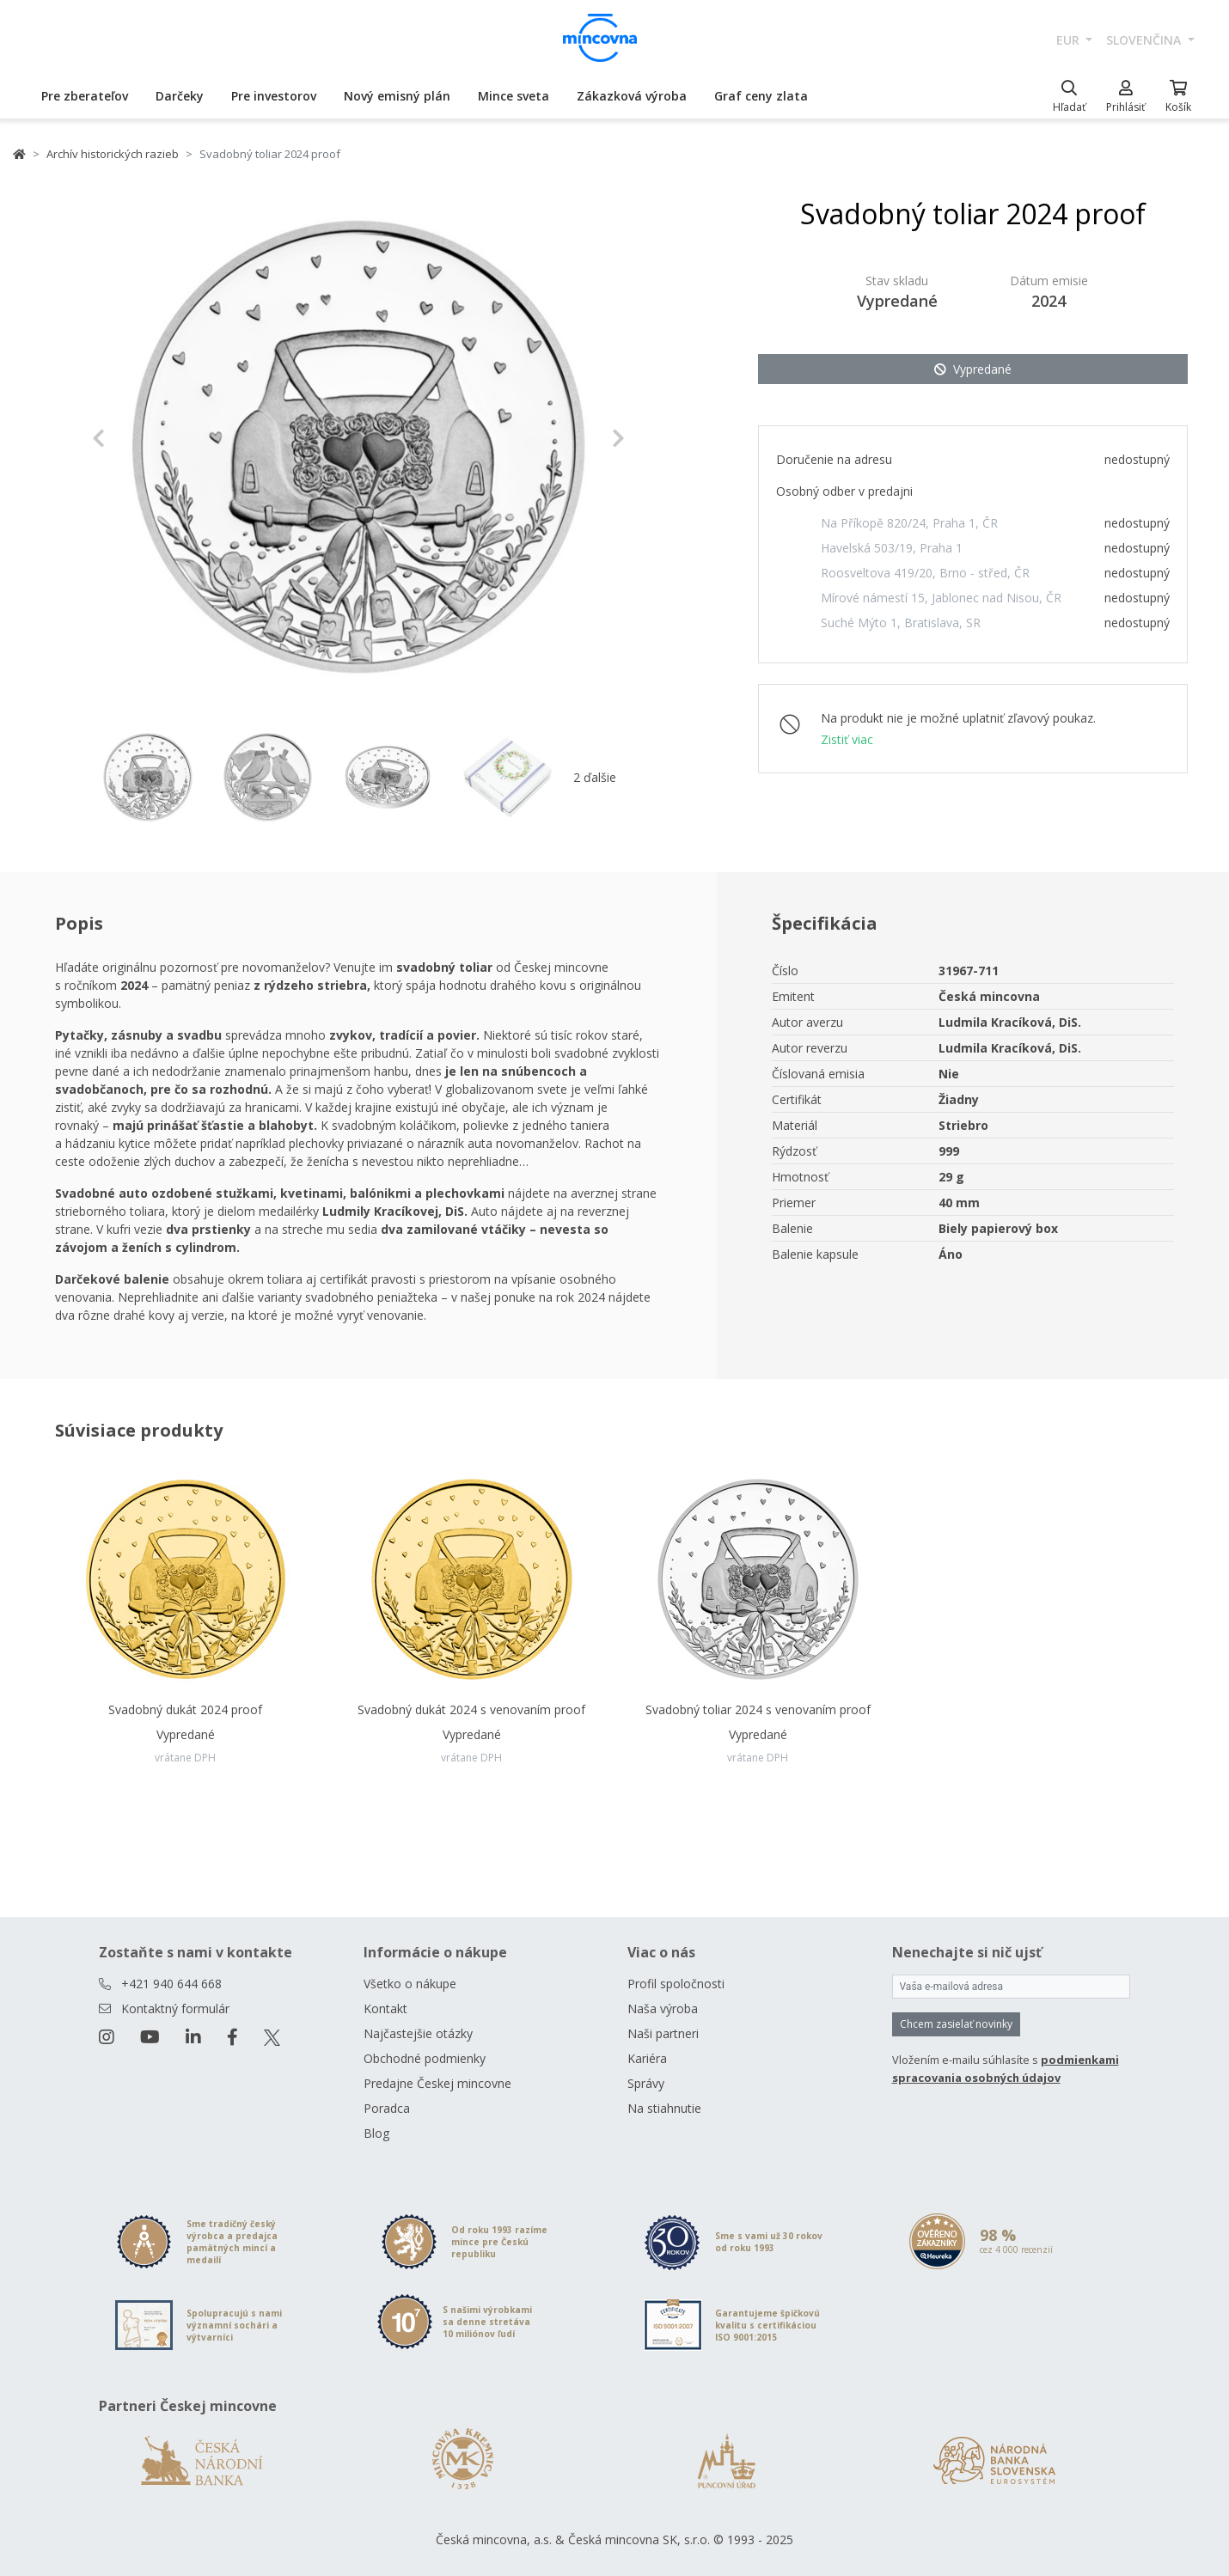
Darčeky (180, 96)
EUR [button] (1069, 40)
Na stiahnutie (664, 2108)
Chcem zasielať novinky (956, 2024)
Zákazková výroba (632, 96)
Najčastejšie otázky (418, 2033)
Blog (376, 2133)
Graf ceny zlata (761, 96)
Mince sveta (513, 96)
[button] (132, 438)
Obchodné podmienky (425, 2058)
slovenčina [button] (1145, 40)
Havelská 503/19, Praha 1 (892, 548)
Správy (645, 2083)
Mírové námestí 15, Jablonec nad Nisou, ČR (941, 597)
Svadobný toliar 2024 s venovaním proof (758, 1709)
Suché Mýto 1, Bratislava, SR (901, 622)
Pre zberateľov (84, 96)
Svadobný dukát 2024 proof (185, 1709)
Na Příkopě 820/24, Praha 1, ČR (909, 523)
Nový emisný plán (397, 96)
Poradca (387, 2108)
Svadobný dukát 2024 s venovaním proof (471, 1709)
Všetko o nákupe (410, 1983)
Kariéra (647, 2058)
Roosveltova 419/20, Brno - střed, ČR (925, 573)
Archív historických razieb (112, 154)
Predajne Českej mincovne (437, 2083)
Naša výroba (662, 2008)
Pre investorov (273, 96)
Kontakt (385, 2008)
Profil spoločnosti (676, 1983)
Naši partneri (663, 2033)
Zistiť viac (847, 739)
